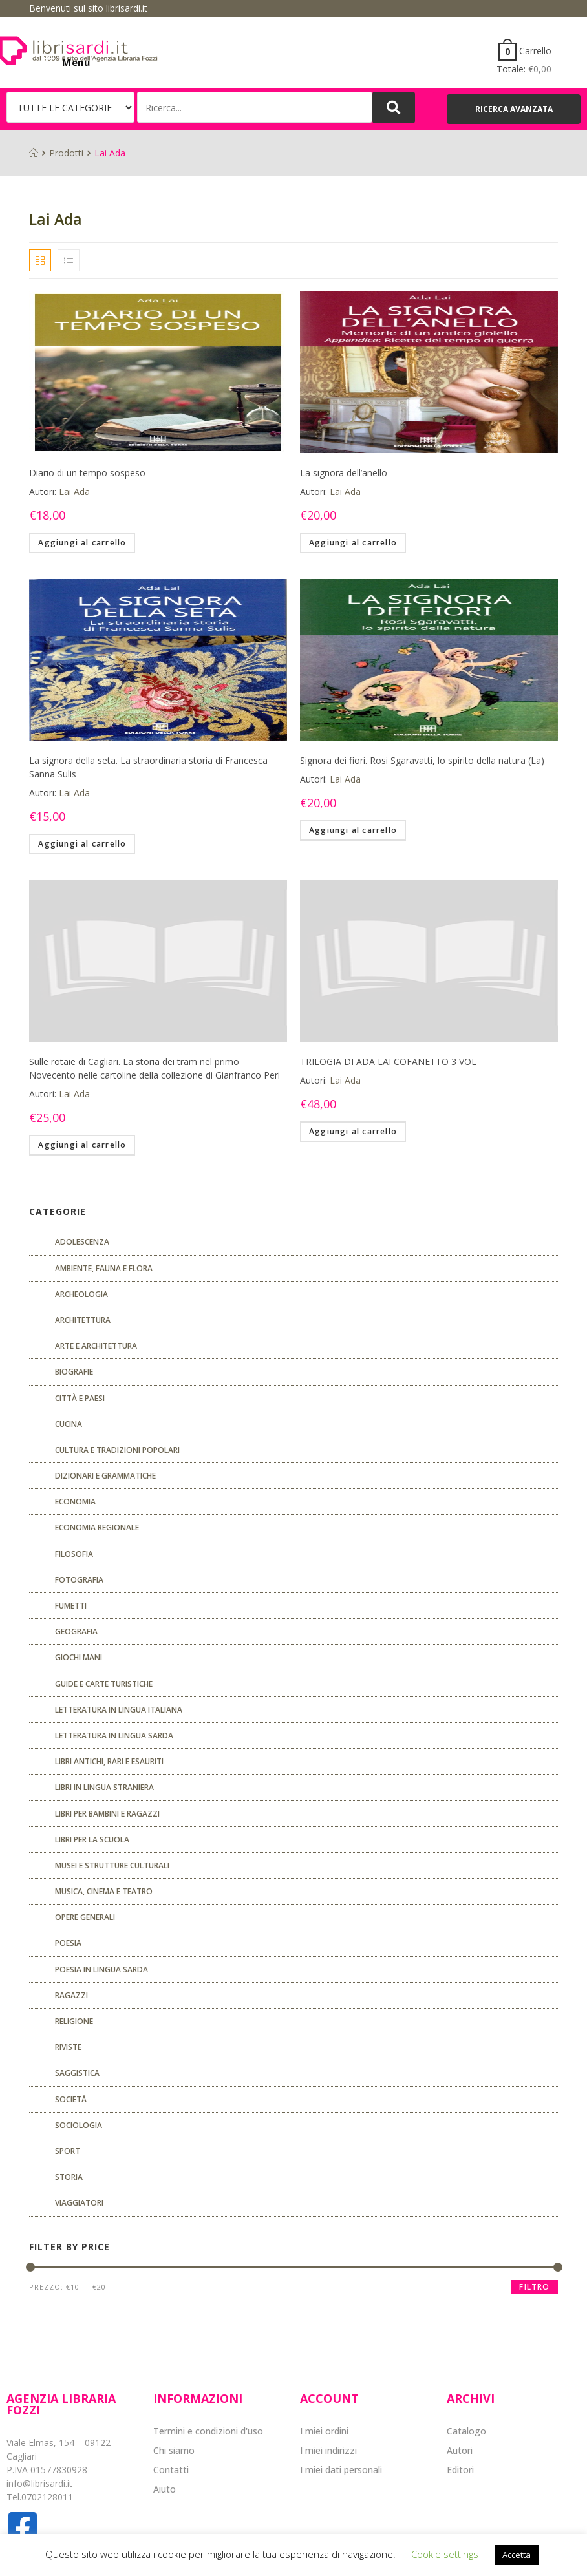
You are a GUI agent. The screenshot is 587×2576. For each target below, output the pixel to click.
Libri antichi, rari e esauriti (109, 1761)
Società (71, 2099)
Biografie (74, 1371)
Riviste (68, 2047)
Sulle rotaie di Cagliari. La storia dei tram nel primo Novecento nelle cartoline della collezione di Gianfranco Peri (154, 1068)
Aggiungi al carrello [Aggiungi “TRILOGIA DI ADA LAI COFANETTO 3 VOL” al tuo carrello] (353, 1131)
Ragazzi (71, 1995)
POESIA (68, 1942)
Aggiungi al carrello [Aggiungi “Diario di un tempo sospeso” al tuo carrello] (82, 542)
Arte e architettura (96, 1345)
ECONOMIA (75, 1501)
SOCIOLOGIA (78, 2125)
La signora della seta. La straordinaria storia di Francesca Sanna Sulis (148, 767)
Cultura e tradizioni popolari (117, 1449)
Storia (69, 2176)
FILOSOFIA (74, 1553)
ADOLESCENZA (82, 1241)
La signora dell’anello (343, 473)
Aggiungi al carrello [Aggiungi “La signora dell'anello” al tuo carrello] (353, 542)
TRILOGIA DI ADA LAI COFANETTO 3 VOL (388, 1061)
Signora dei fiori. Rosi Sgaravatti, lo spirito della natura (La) (422, 760)
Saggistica (77, 2072)
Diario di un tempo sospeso (87, 473)
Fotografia (79, 1579)
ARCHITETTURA (83, 1319)
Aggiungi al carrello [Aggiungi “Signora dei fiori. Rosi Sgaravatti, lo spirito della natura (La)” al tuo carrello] (353, 830)
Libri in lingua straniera (104, 1787)
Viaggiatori (79, 2202)
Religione (74, 2021)
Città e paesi (80, 1398)
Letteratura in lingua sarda (114, 1735)
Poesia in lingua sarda (101, 1969)
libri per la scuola (92, 1839)
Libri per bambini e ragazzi (107, 1813)
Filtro (534, 2286)
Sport (67, 2151)
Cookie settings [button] (444, 2554)
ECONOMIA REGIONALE (97, 1527)
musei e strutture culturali (112, 1865)
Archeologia (81, 1294)
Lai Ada (74, 491)
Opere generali (85, 1917)
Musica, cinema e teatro (104, 1891)
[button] (514, 109)
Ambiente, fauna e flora (104, 1268)
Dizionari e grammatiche (105, 1475)
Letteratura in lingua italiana (118, 1709)
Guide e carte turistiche (104, 1683)
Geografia (76, 1631)
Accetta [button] (516, 2554)
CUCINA (68, 1424)
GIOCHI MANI (78, 1657)
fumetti (71, 1605)
